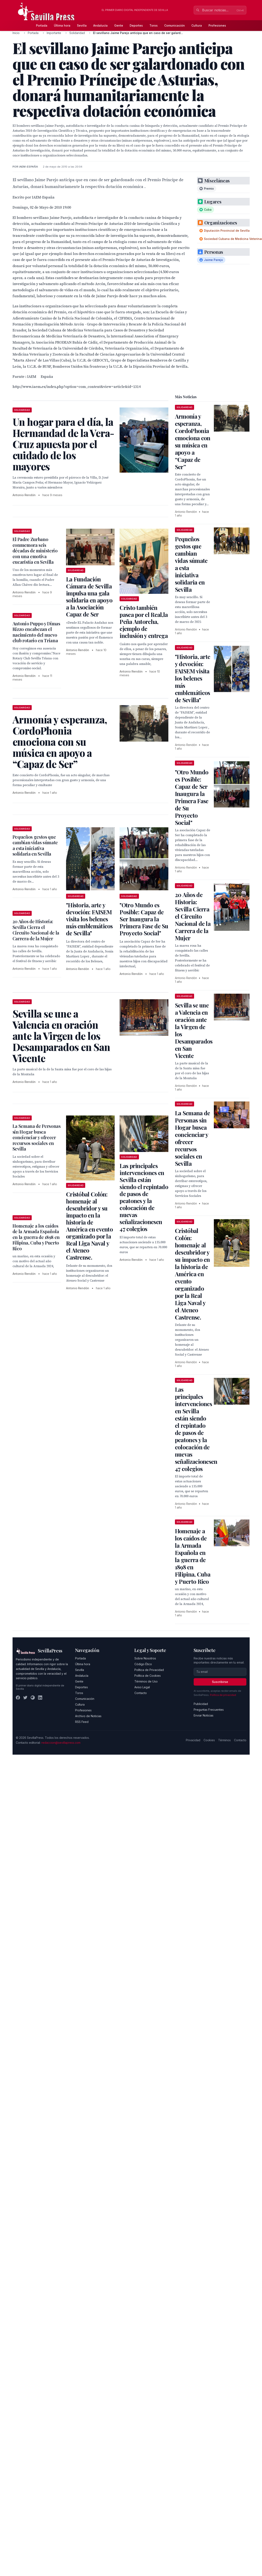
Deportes (136, 25)
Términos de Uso (146, 1681)
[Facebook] (18, 1697)
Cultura (196, 25)
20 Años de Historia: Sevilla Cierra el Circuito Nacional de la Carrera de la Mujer (36, 930)
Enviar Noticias (203, 1715)
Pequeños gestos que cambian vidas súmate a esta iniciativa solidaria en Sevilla (35, 845)
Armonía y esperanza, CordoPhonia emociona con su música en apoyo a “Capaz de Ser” (192, 441)
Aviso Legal (142, 1687)
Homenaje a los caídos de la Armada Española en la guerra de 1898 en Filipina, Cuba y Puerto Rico (36, 1237)
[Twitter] (25, 1697)
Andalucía (100, 25)
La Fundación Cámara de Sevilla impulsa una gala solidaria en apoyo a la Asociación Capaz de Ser (89, 596)
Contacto (140, 1693)
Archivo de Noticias (88, 1716)
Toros (153, 25)
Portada (41, 25)
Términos (224, 1740)
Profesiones (217, 25)
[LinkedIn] (40, 1697)
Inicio (16, 33)
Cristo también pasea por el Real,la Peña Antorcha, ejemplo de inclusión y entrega (144, 621)
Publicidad (201, 1704)
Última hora (62, 25)
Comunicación (174, 25)
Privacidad (193, 1740)
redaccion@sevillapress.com (60, 1742)
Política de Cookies (147, 1675)
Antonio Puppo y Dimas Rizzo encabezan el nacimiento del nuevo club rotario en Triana (36, 632)
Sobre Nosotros (145, 1658)
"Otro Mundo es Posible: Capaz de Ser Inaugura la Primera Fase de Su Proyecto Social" (144, 919)
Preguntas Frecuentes (209, 1709)
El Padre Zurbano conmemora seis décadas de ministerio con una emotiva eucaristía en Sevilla (35, 550)
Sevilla (82, 25)
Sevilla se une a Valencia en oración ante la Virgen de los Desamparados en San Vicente (194, 1030)
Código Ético (143, 1664)
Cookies (209, 1740)
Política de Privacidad (149, 1670)
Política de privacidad (223, 1695)
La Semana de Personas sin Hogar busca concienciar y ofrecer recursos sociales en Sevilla (37, 1137)
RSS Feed (81, 1722)
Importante (54, 33)
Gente (118, 25)
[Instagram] (33, 1697)
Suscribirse (220, 1682)
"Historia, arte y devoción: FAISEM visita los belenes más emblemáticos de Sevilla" (89, 919)
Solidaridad (77, 33)
